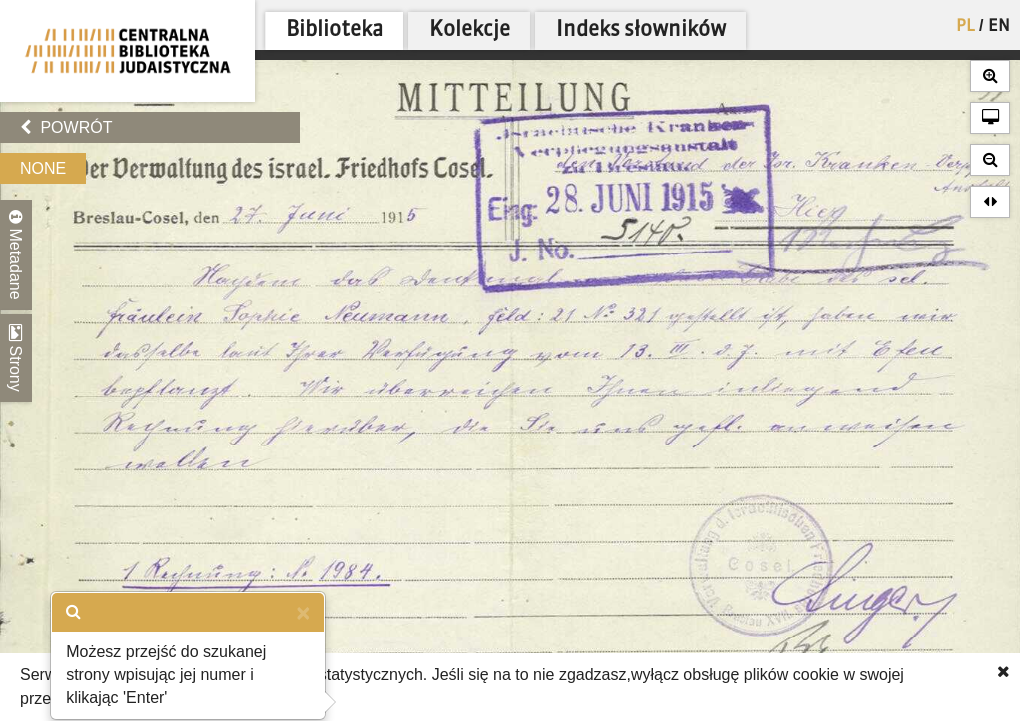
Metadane (16, 255)
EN (999, 27)
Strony (16, 358)
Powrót (66, 127)
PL (965, 27)
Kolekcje (469, 30)
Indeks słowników (641, 30)
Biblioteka (334, 30)
